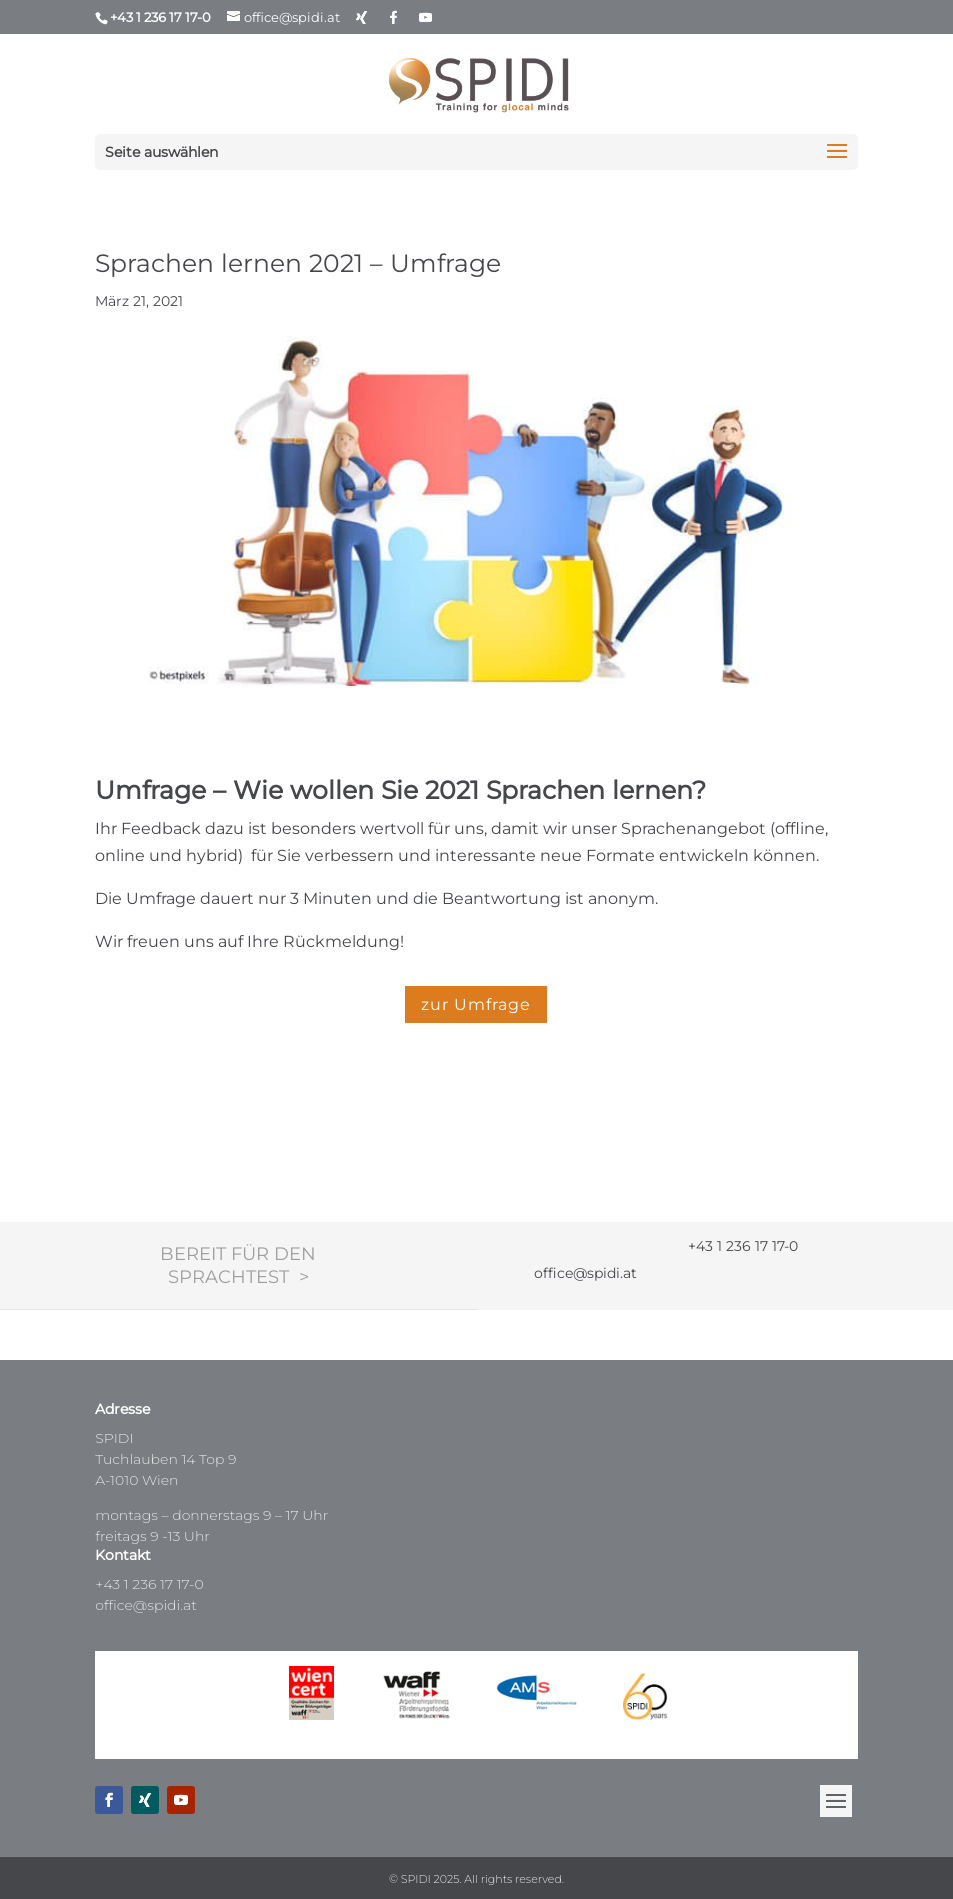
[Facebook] (393, 17)
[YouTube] (425, 17)
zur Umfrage (476, 1004)
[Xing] (361, 17)
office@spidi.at (146, 1605)
